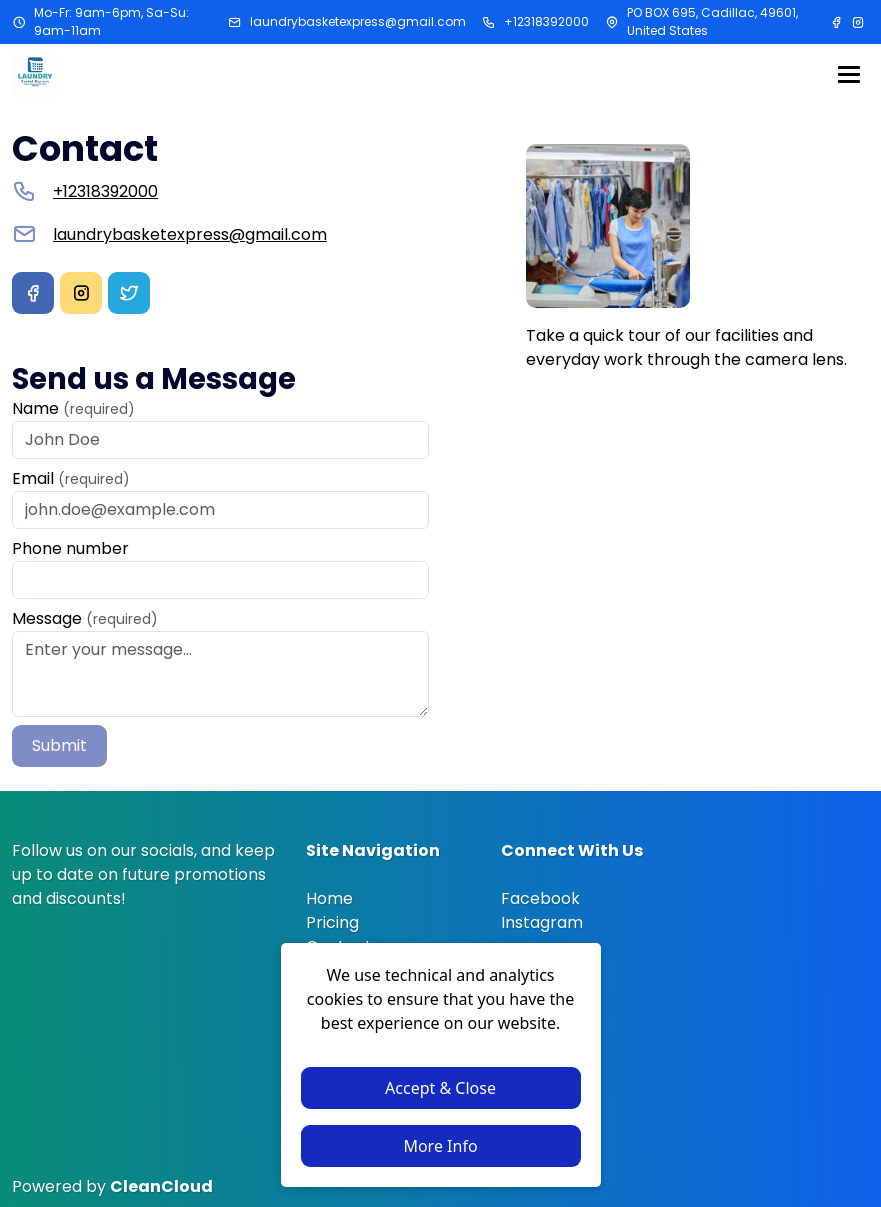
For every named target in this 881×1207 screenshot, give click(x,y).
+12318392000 (546, 21)
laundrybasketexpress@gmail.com (358, 21)
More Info (440, 1146)
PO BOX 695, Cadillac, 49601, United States (712, 21)
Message (85, 618)
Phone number (70, 548)
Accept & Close (440, 1088)
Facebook (540, 898)
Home (329, 898)
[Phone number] (489, 22)
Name (73, 408)
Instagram (542, 922)
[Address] (612, 22)
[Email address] (235, 22)
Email (71, 478)
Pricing (332, 922)
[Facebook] (838, 22)
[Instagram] (858, 22)
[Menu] (849, 74)
